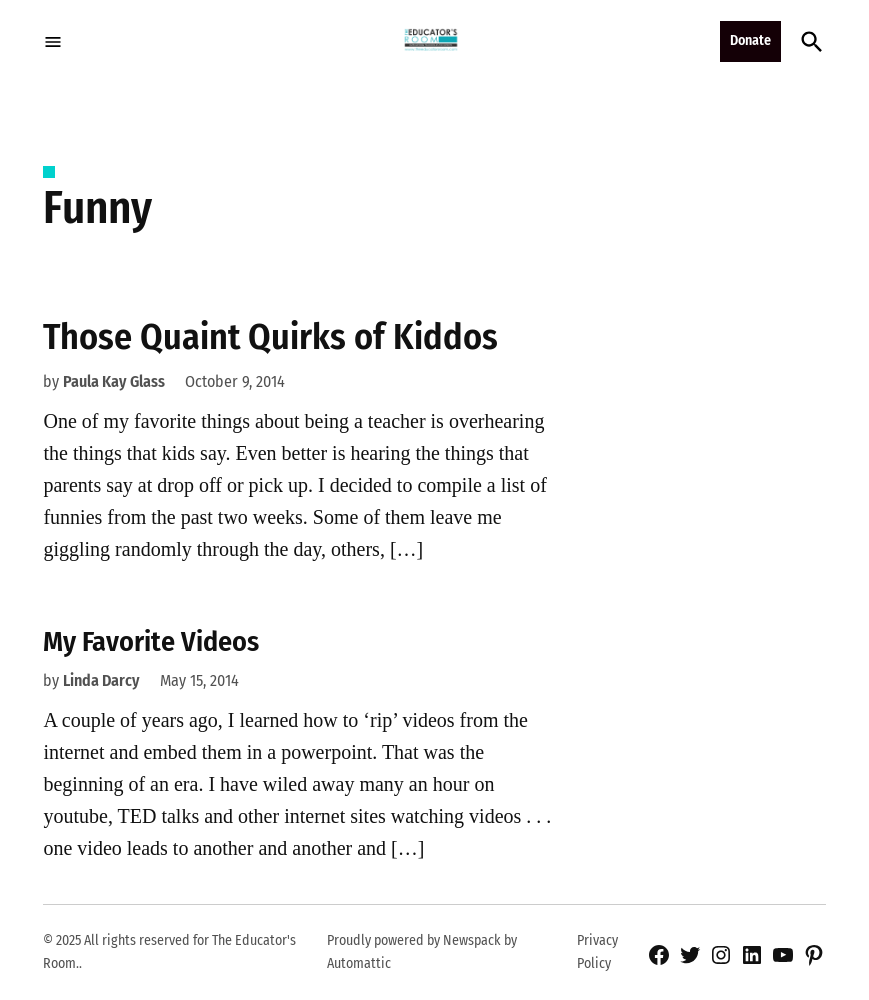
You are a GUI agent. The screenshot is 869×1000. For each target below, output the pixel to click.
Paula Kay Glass (114, 381)
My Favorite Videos (151, 641)
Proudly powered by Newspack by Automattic (422, 951)
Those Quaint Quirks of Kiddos (270, 337)
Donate (750, 40)
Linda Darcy (101, 680)
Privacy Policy (597, 951)
